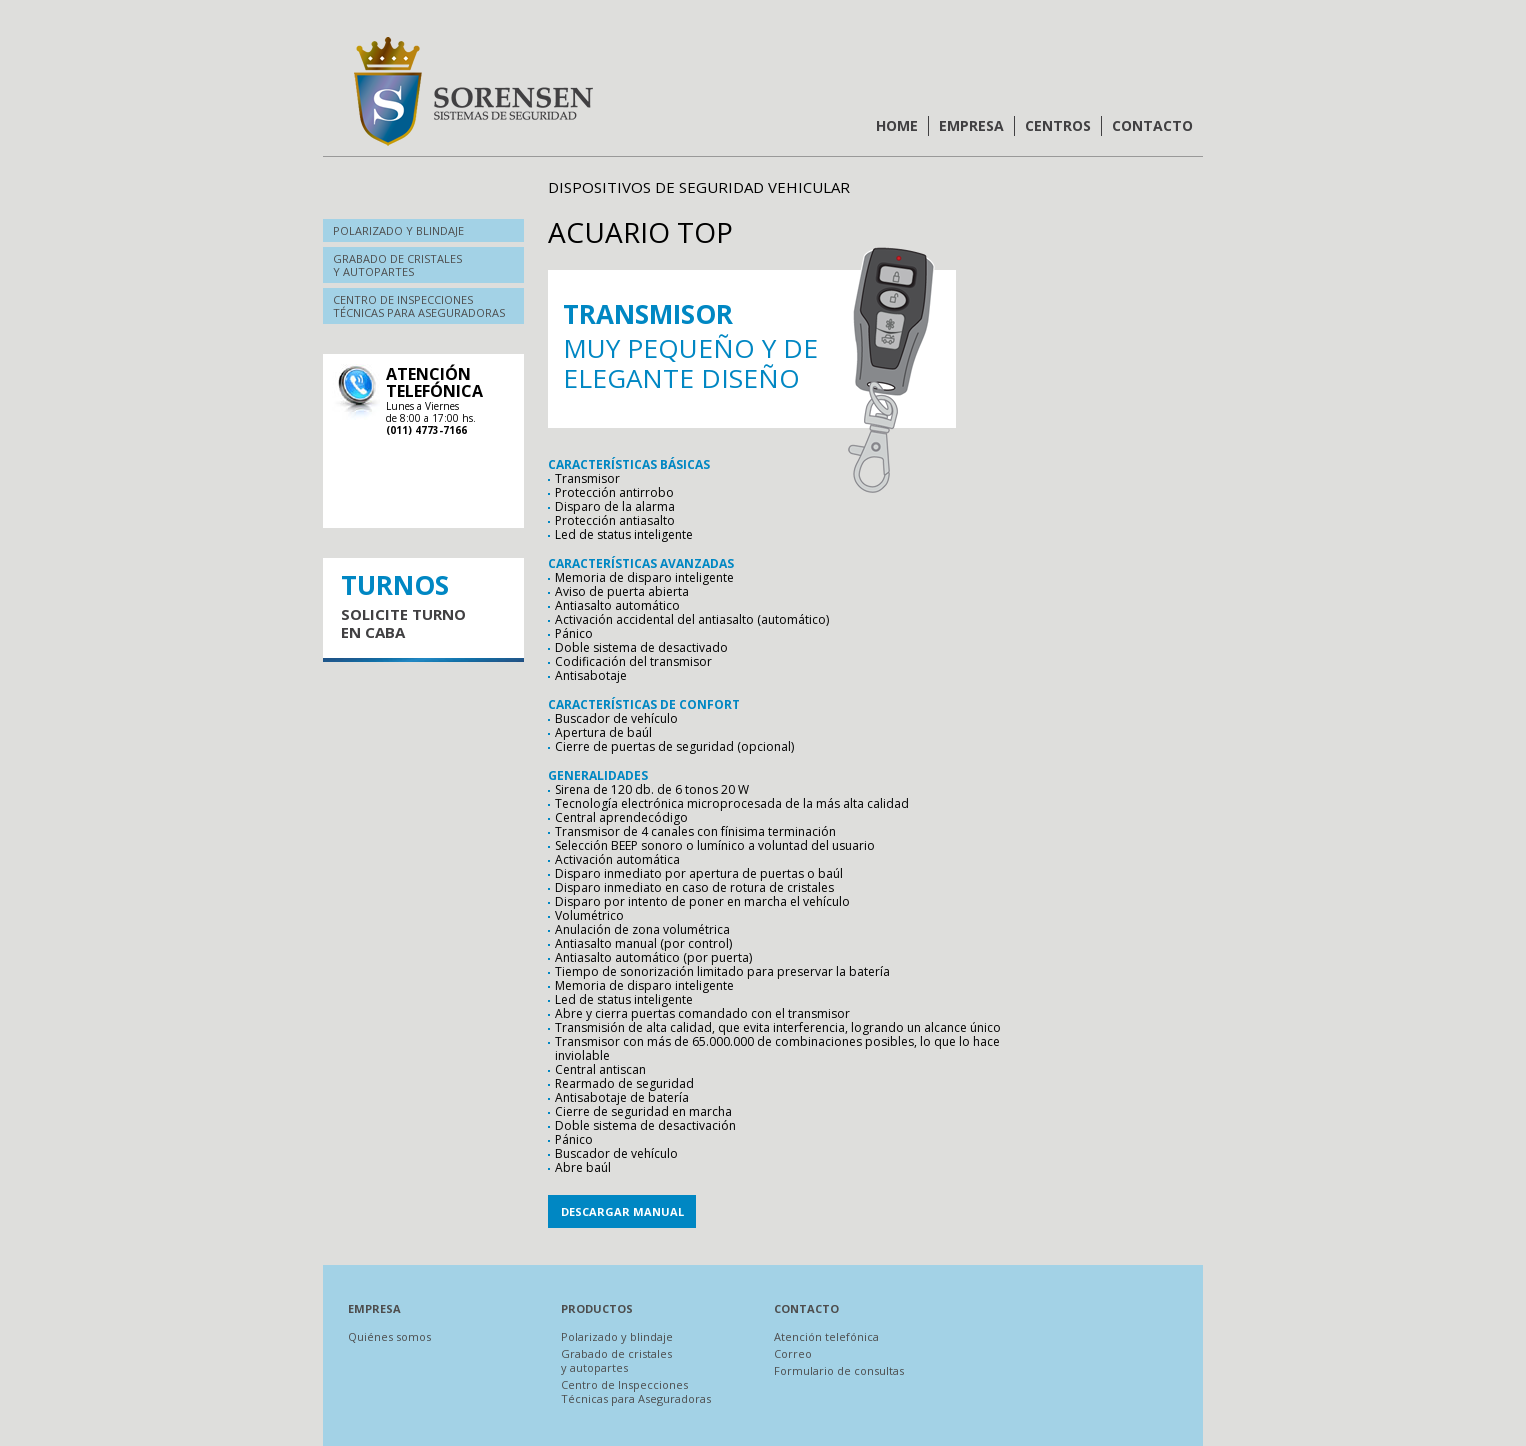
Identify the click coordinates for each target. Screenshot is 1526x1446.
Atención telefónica (826, 1336)
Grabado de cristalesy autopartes (397, 265)
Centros (1058, 125)
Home (897, 125)
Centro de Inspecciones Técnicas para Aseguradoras (636, 1391)
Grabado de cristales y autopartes (616, 1360)
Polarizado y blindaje (398, 230)
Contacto (1152, 125)
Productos (597, 1308)
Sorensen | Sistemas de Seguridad (473, 91)
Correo (793, 1353)
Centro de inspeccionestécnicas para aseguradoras (419, 306)
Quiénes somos (389, 1336)
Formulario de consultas (839, 1370)
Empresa (971, 125)
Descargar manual (622, 1211)
